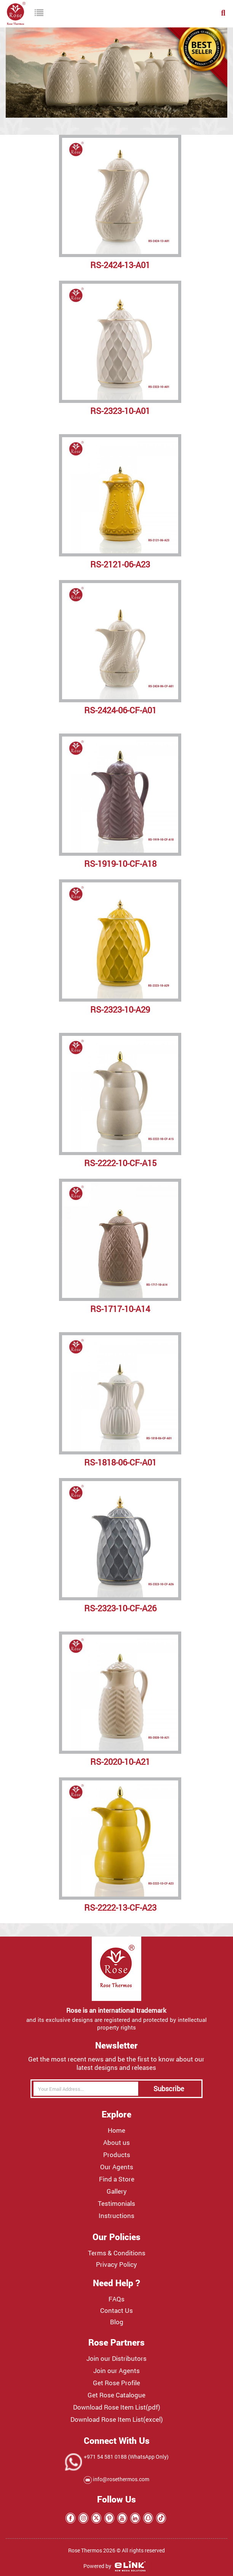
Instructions (116, 2216)
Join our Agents (116, 2371)
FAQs (116, 2299)
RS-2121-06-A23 (120, 564)
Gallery (117, 2191)
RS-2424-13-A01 (120, 264)
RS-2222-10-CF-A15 (120, 1162)
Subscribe (168, 2088)
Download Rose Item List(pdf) (116, 2407)
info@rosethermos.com (120, 2479)
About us (116, 2142)
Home (116, 2130)
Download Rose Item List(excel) (116, 2419)
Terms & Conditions (116, 2253)
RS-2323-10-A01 (120, 410)
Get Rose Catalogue (116, 2395)
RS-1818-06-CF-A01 (120, 1462)
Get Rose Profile (116, 2383)
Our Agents (116, 2167)
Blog (116, 2322)
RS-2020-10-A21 (120, 1761)
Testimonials (116, 2203)
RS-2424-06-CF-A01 (120, 710)
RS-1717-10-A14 (120, 1308)
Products (116, 2155)
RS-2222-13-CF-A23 (120, 1907)
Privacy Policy (116, 2264)
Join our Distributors (116, 2358)
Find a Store (116, 2179)
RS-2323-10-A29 (120, 1009)
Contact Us (116, 2310)
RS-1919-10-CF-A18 (120, 863)
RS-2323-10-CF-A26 (120, 1608)
